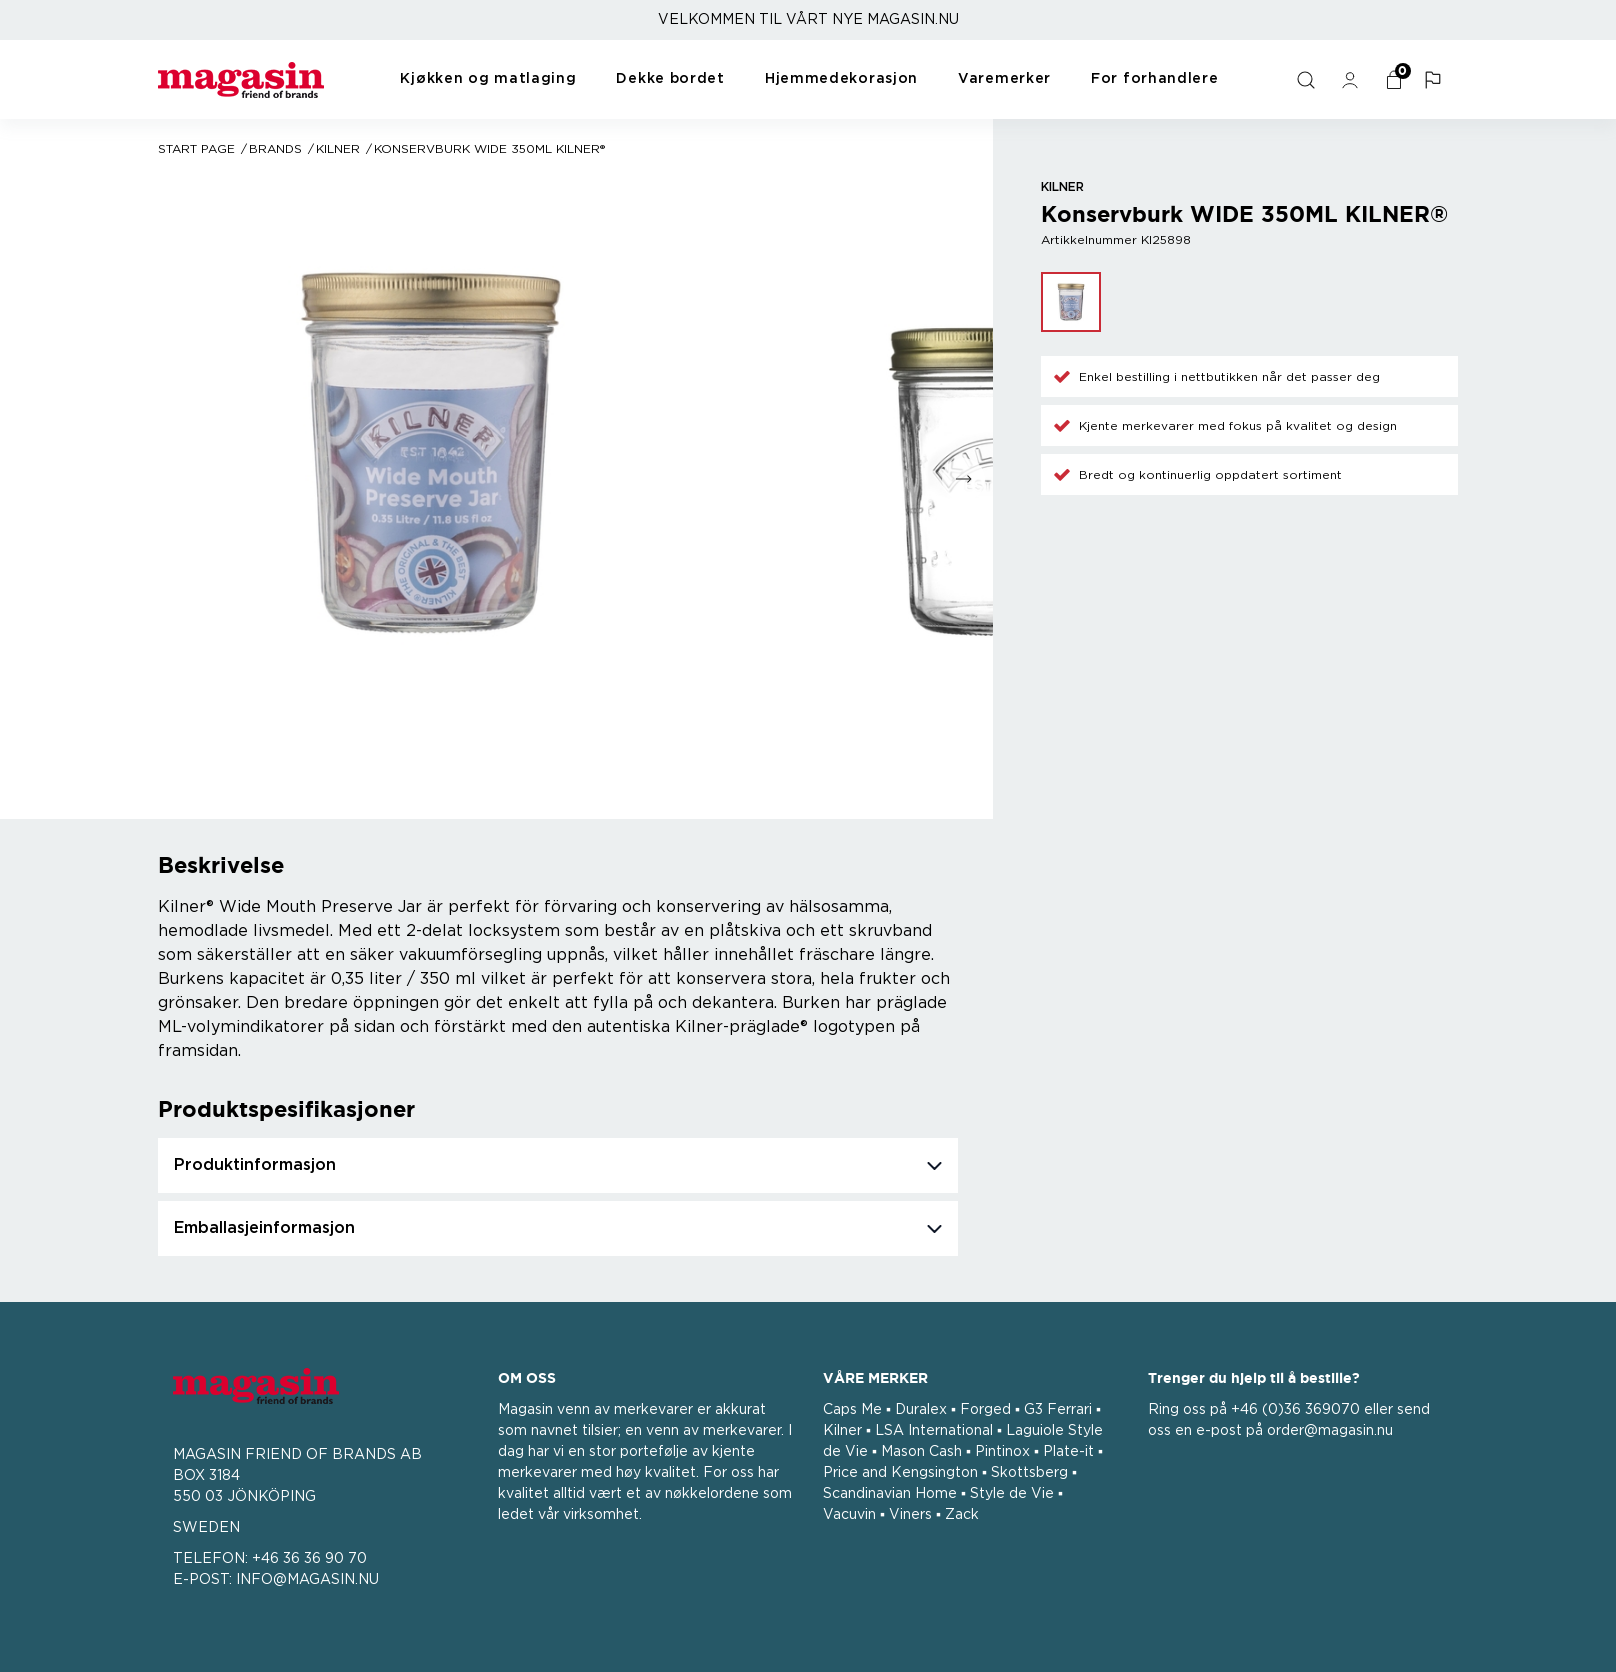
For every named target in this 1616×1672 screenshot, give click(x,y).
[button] (1436, 80)
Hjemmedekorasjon (841, 79)
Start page (196, 149)
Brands (275, 149)
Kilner (338, 149)
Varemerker (1004, 79)
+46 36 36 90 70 (309, 1559)
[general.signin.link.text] (1353, 80)
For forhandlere (1155, 79)
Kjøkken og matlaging (488, 79)
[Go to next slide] (963, 479)
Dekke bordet (670, 79)
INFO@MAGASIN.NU (307, 1580)
